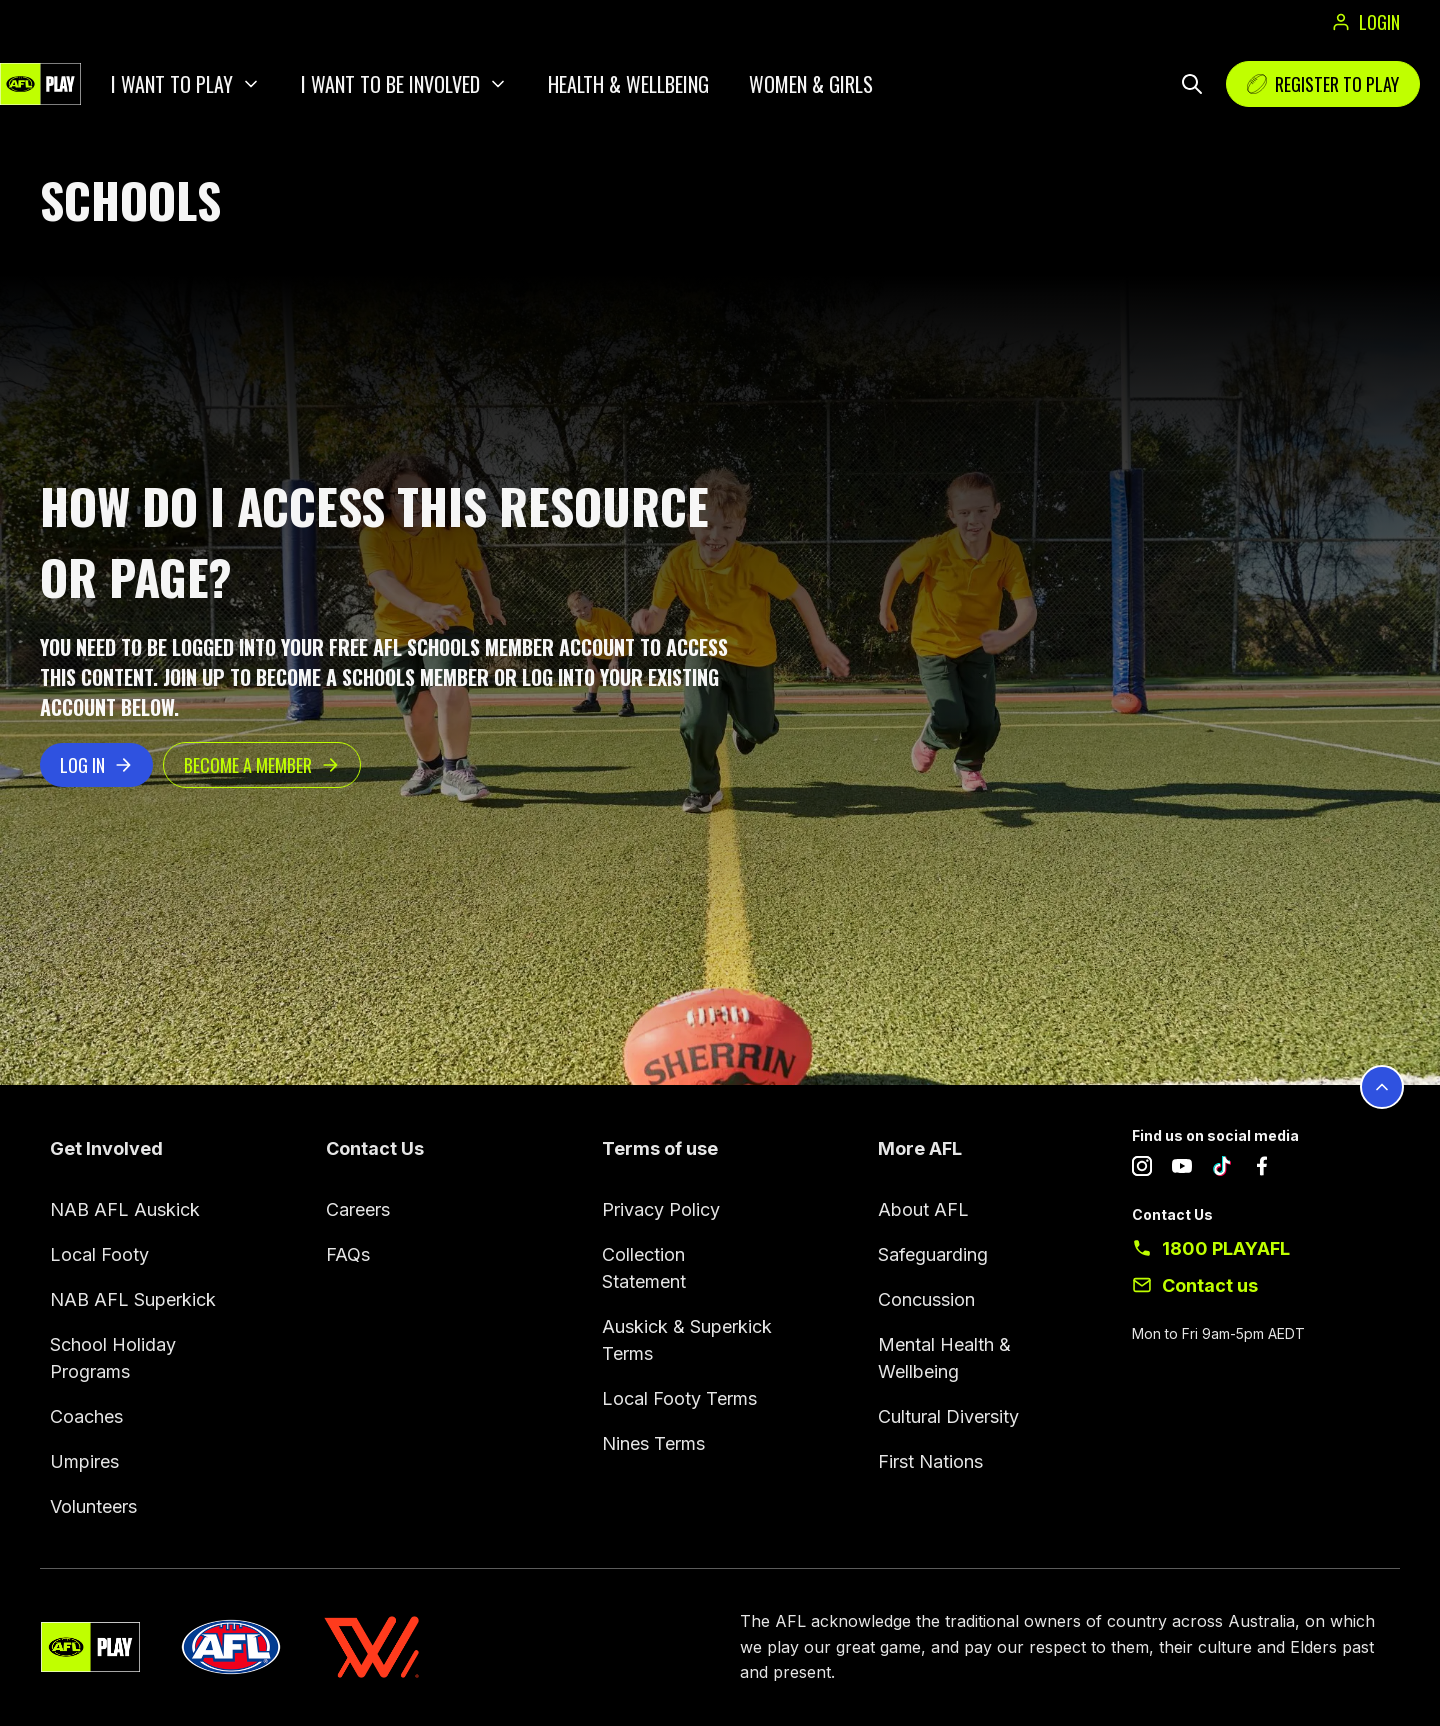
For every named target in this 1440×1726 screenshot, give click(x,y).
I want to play (172, 84)
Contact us (1210, 1285)
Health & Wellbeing (628, 84)
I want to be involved (390, 84)
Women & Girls (811, 84)
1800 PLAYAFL (1226, 1248)
